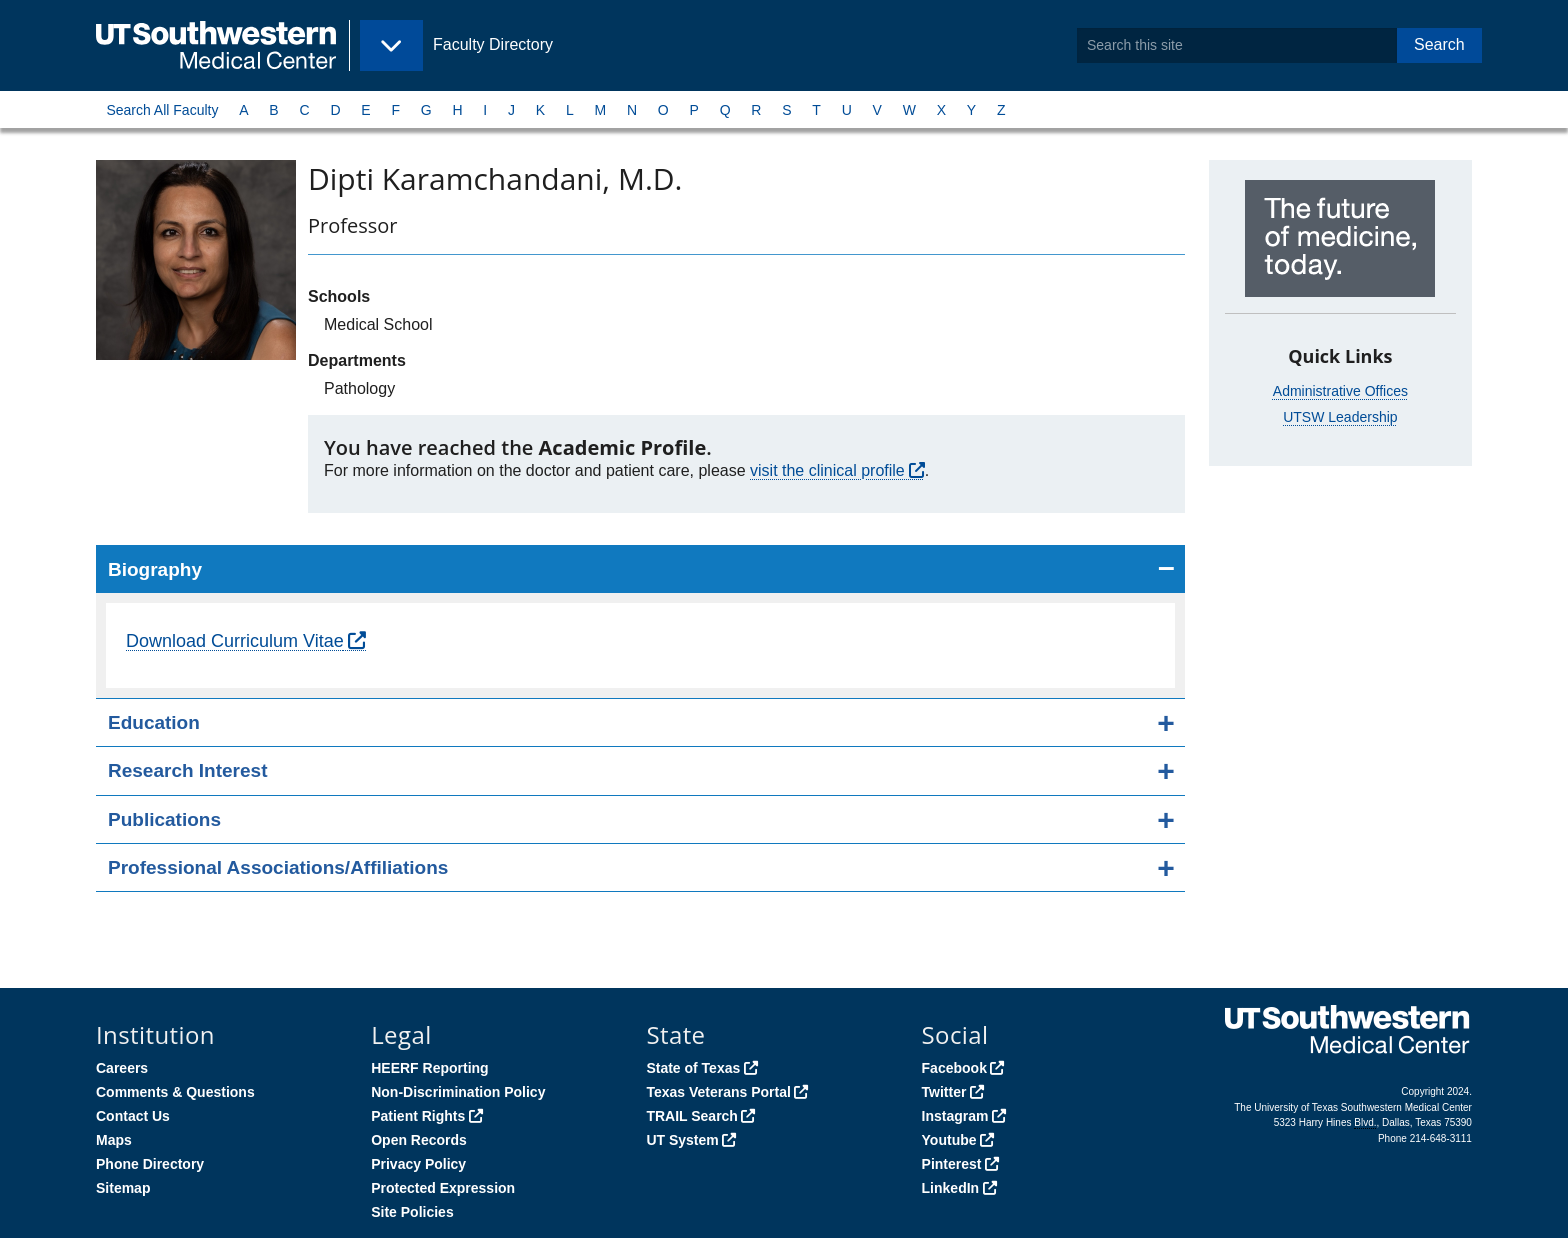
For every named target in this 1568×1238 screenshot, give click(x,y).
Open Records (419, 1140)
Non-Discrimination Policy (458, 1092)
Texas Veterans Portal (718, 1092)
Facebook (954, 1068)
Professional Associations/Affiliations (278, 867)
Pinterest (952, 1164)
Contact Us (133, 1116)
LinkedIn (951, 1188)
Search (1439, 44)
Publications (164, 819)
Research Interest (187, 770)
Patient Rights (418, 1116)
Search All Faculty (162, 110)
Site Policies (412, 1212)
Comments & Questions (175, 1092)
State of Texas (693, 1068)
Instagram (955, 1116)
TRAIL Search (692, 1116)
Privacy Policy (418, 1164)
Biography (155, 569)
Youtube (949, 1140)
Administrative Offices (1340, 391)
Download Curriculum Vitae (235, 641)
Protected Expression (443, 1188)
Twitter (944, 1092)
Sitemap (123, 1188)
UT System (682, 1140)
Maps (114, 1140)
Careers (122, 1068)
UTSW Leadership (1340, 417)
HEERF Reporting (429, 1068)
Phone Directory (150, 1164)
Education (154, 722)
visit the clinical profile (827, 470)
